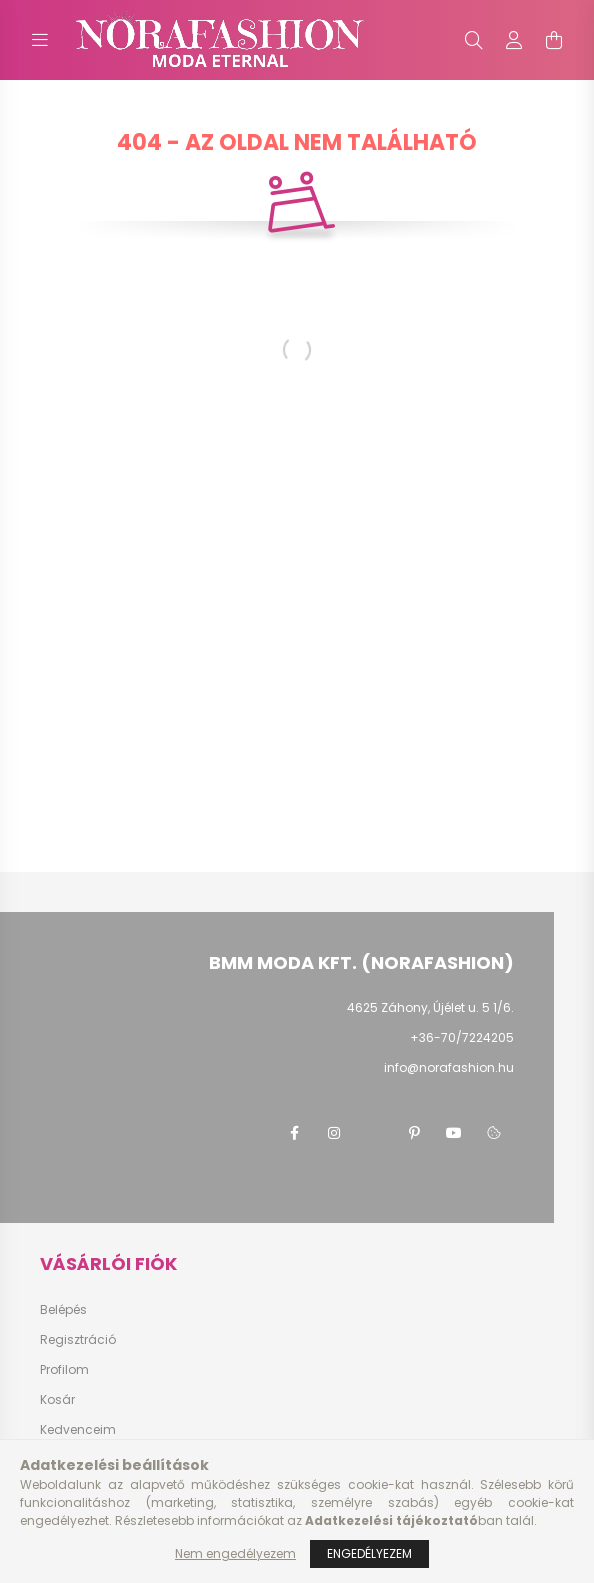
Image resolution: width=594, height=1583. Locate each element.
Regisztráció (78, 1340)
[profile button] (514, 40)
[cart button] (554, 40)
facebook (294, 1133)
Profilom (64, 1370)
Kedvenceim (78, 1430)
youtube (454, 1133)
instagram (334, 1133)
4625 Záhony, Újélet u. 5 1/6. (430, 1007)
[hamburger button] (40, 40)
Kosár (57, 1400)
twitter (374, 1133)
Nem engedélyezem (235, 1553)
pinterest (414, 1133)
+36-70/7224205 (462, 1037)
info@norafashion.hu (449, 1067)
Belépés (63, 1310)
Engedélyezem (369, 1553)
